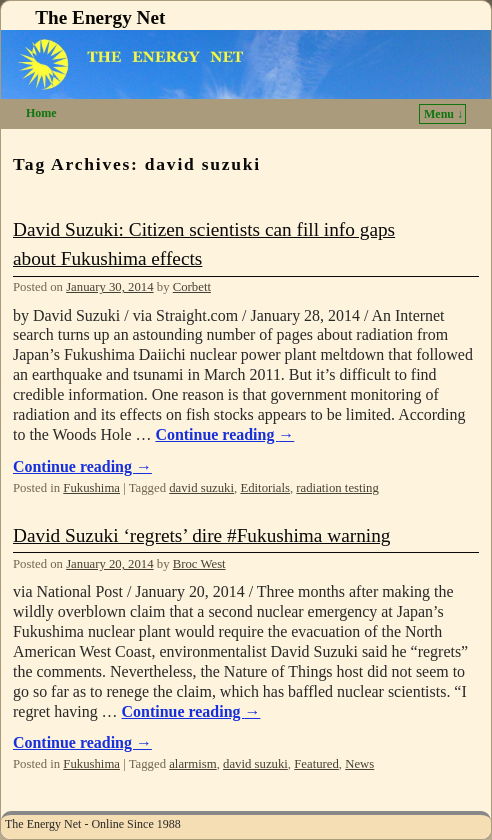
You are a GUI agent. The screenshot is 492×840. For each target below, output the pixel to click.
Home (41, 113)
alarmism (192, 764)
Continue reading (224, 434)
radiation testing (337, 488)
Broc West (199, 564)
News (359, 764)
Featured (316, 764)
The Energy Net (100, 17)
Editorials (265, 488)
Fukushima (91, 488)
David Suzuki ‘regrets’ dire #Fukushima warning (201, 535)
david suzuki (201, 488)
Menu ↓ (443, 114)
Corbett (192, 287)
